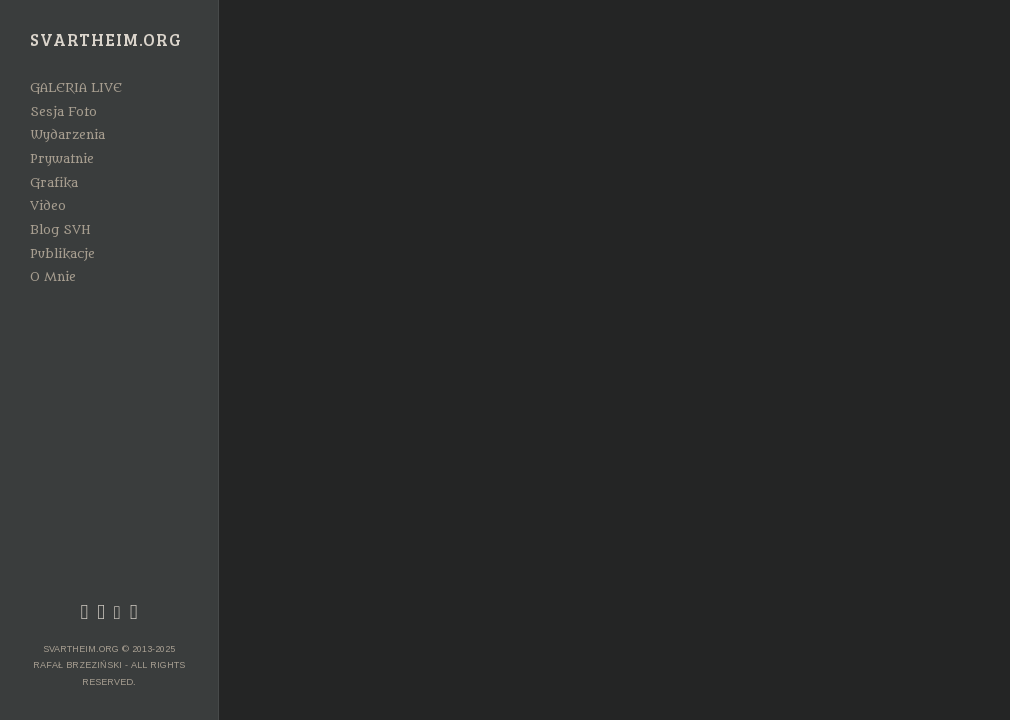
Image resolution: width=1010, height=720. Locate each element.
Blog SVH (60, 230)
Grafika (54, 183)
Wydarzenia (67, 135)
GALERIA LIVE (76, 88)
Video (48, 206)
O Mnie (53, 277)
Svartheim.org (106, 40)
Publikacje (62, 254)
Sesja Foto (63, 112)
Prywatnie (62, 159)
